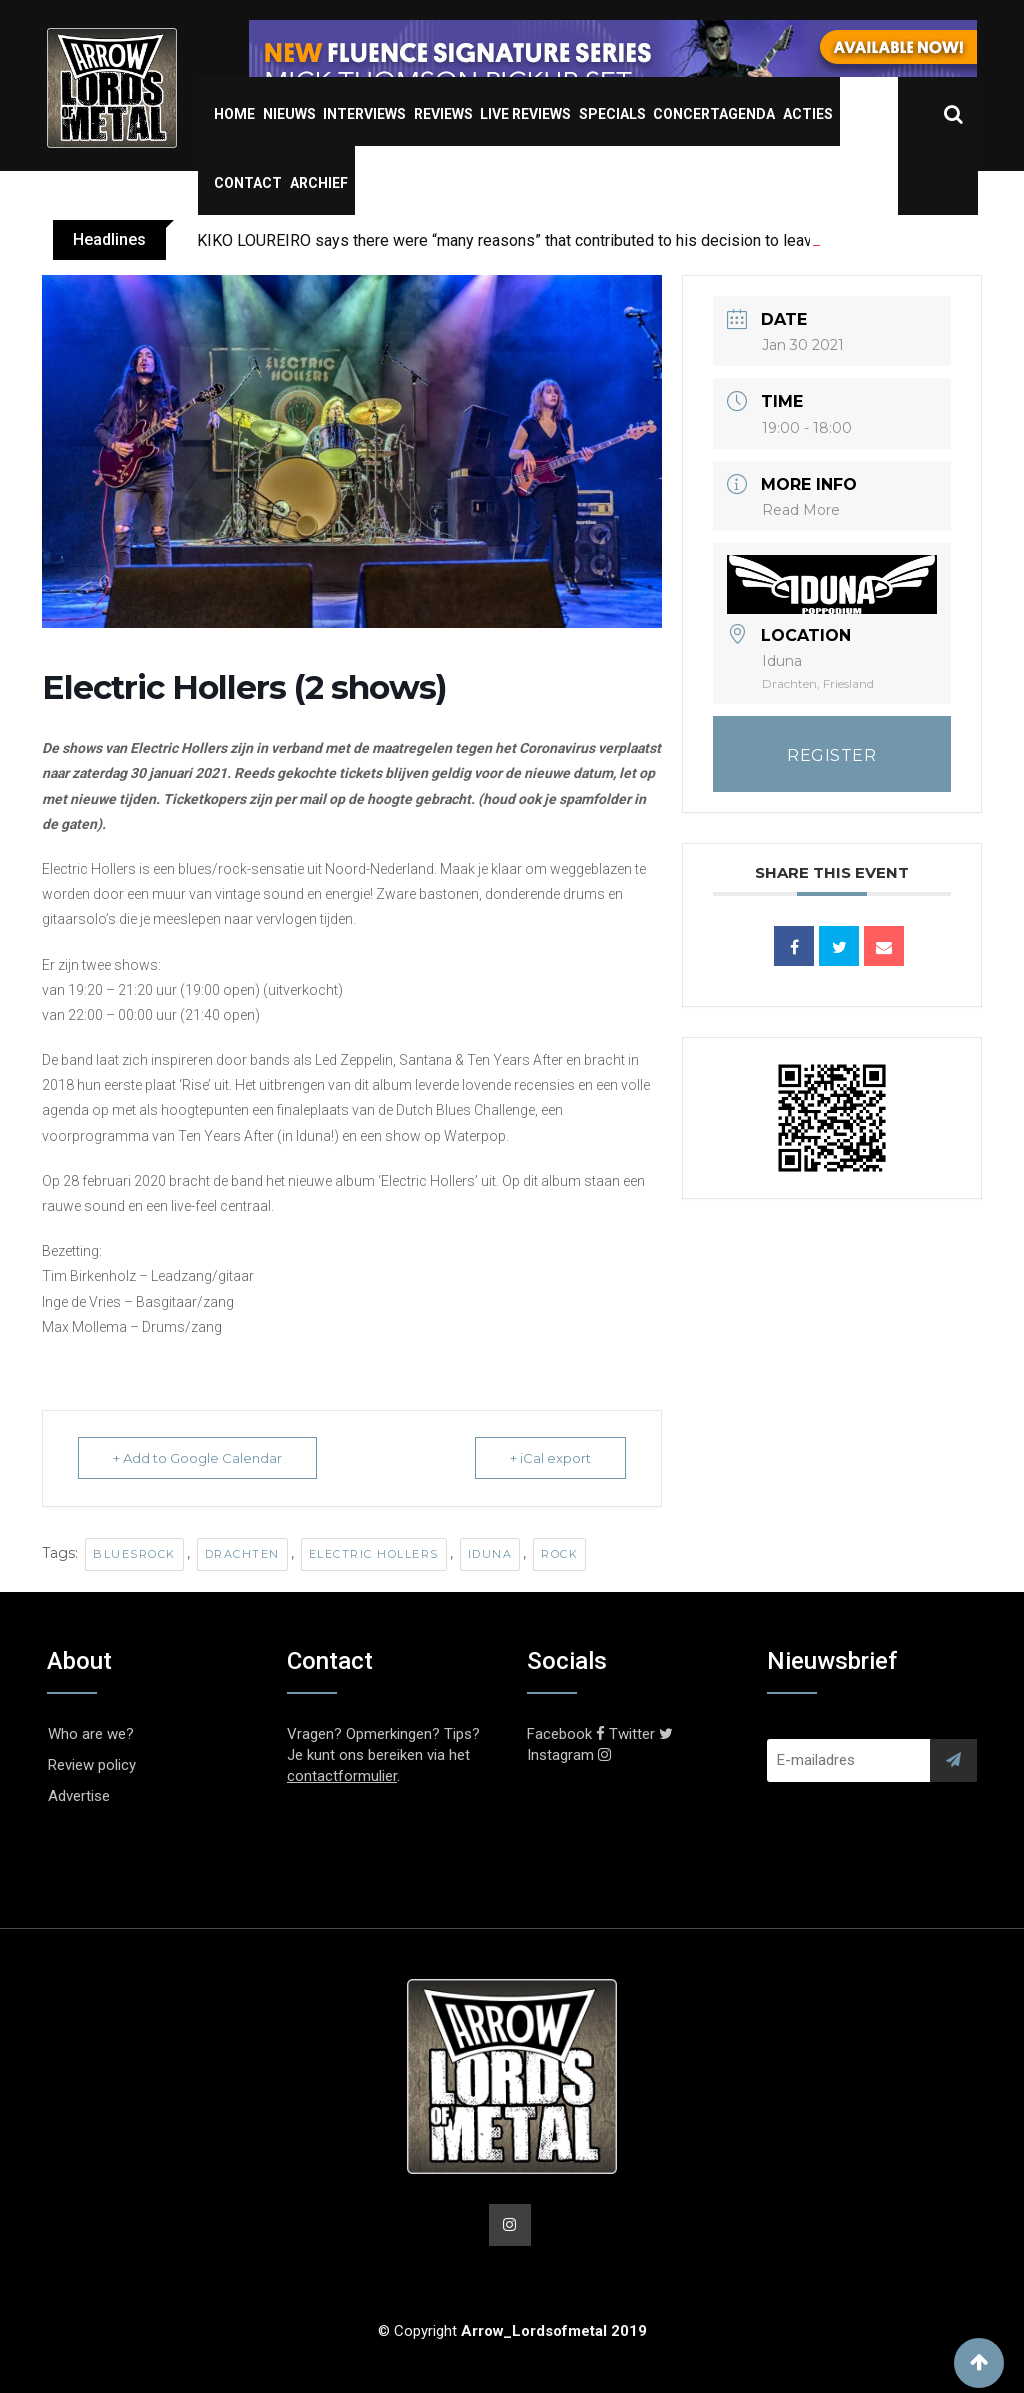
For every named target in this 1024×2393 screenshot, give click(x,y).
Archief (319, 183)
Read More (801, 510)
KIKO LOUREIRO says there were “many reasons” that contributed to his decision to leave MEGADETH (552, 240)
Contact (248, 183)
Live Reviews (525, 114)
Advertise (79, 1796)
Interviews (364, 114)
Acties (808, 114)
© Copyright (512, 2331)
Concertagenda (714, 114)
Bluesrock (134, 1554)
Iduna (490, 1554)
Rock (559, 1554)
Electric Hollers (374, 1554)
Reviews (443, 114)
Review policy (92, 1765)
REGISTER (831, 755)
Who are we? (91, 1734)
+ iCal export (550, 1458)
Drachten (242, 1554)
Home (234, 114)
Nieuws (289, 114)
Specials (612, 114)
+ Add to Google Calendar (197, 1458)
